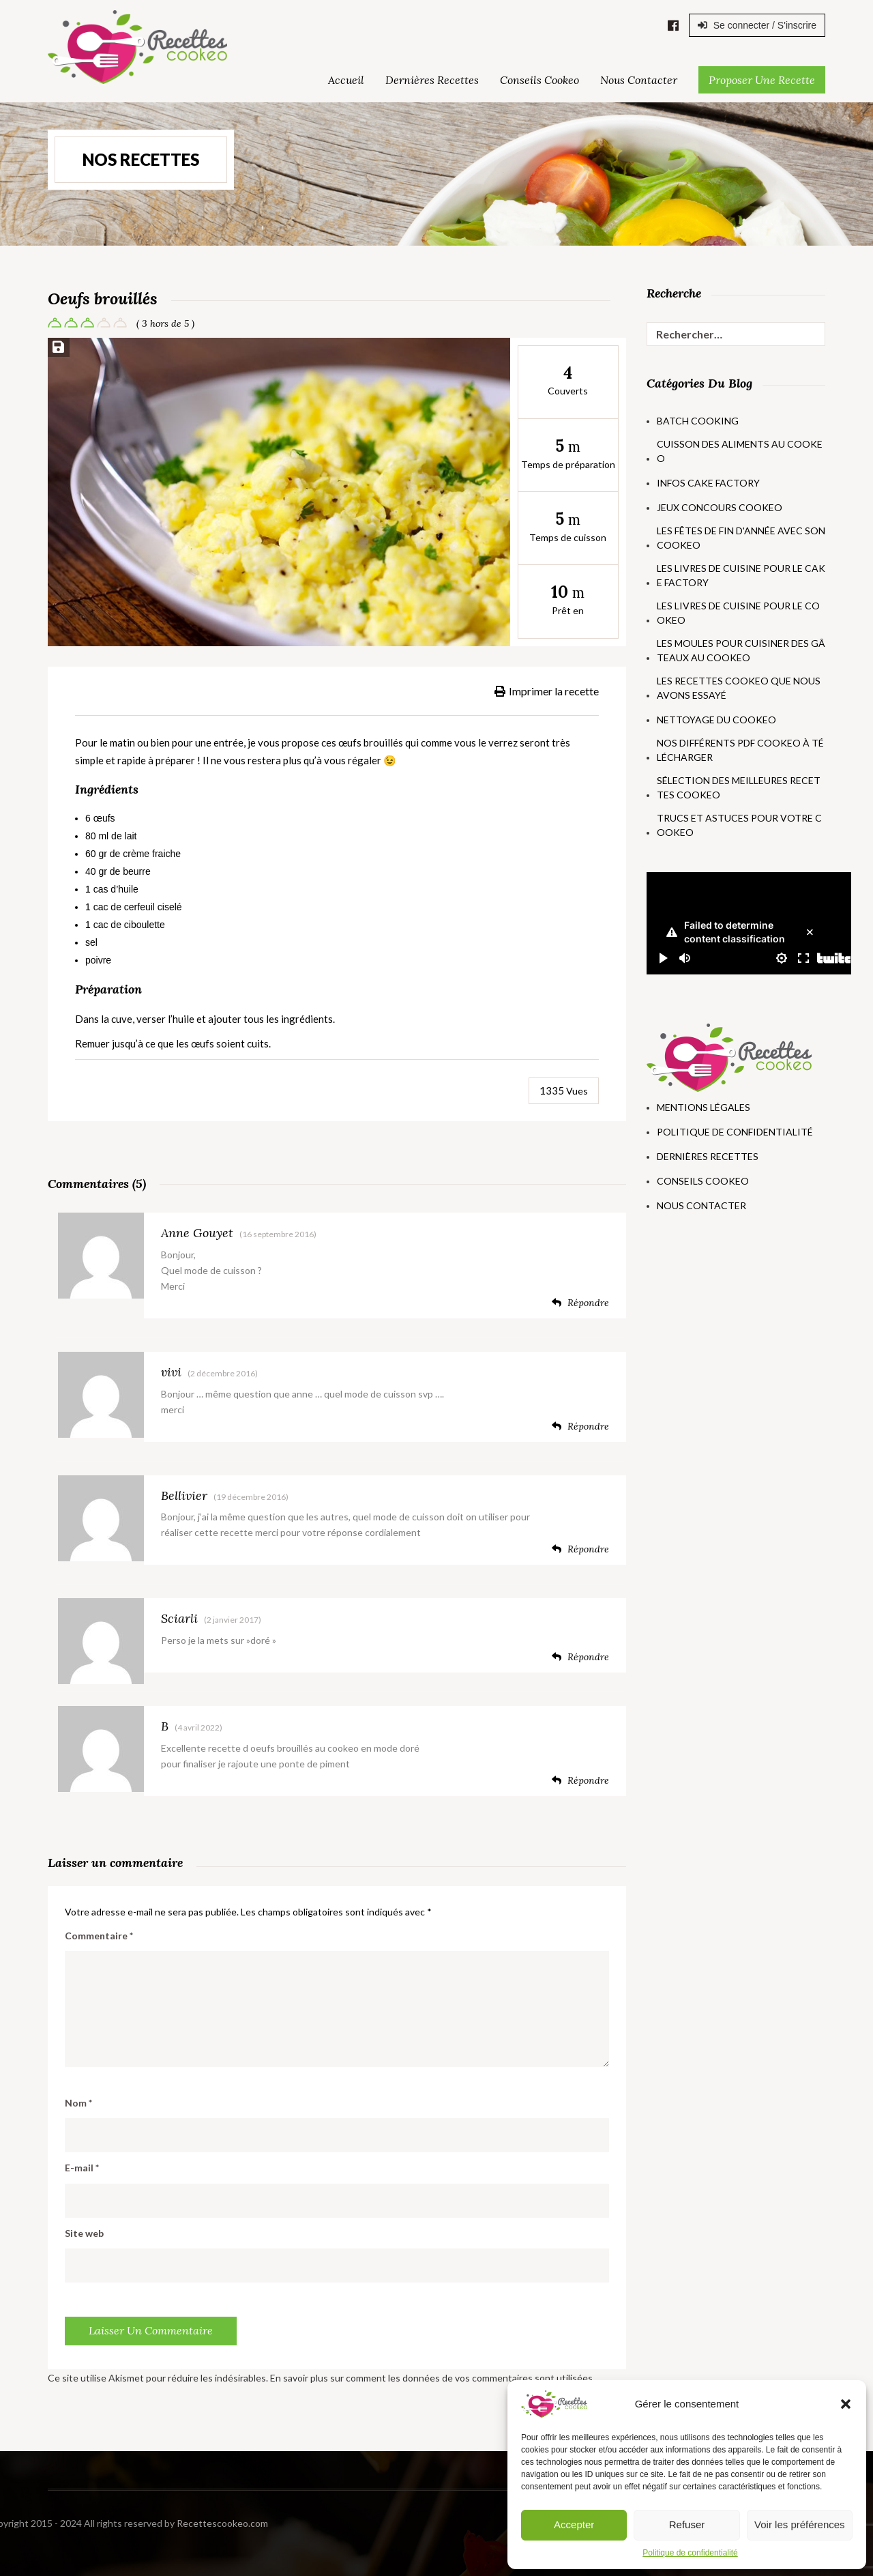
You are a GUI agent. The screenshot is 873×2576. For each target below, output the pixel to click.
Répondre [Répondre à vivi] (580, 1426)
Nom (78, 2103)
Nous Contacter (638, 80)
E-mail (82, 2167)
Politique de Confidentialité (735, 1132)
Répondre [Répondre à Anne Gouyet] (580, 1303)
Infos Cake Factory (708, 483)
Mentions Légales (703, 1107)
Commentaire (99, 1935)
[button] (846, 2404)
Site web (84, 2233)
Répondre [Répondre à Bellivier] (580, 1549)
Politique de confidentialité (689, 2553)
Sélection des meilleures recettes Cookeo (738, 787)
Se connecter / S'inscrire (757, 25)
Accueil (346, 80)
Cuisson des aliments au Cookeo (740, 451)
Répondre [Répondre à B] (580, 1780)
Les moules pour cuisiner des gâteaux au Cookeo (741, 650)
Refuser (687, 2524)
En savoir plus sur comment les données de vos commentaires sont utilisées (431, 2378)
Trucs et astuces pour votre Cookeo (739, 825)
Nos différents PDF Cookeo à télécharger (740, 750)
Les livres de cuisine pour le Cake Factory (741, 575)
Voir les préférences (799, 2524)
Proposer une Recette (762, 80)
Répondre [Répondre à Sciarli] (580, 1657)
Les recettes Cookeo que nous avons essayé (738, 688)
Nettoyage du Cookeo (716, 719)
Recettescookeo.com (87, 2523)
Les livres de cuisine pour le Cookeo (738, 613)
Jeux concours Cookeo (719, 507)
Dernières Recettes (432, 80)
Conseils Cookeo (539, 80)
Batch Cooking (698, 420)
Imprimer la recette (546, 690)
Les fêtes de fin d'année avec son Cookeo (741, 538)
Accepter (574, 2524)
